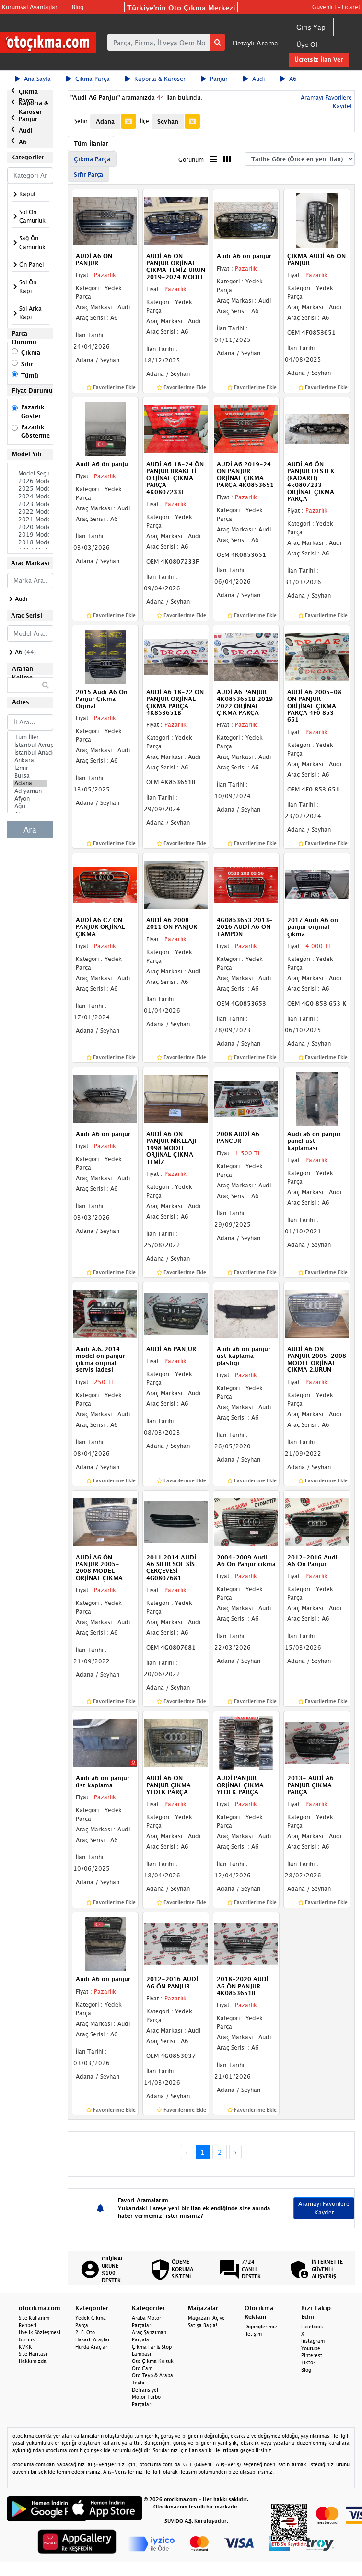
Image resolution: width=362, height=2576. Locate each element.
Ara (29, 829)
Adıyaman (30, 791)
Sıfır (27, 364)
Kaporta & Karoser (155, 78)
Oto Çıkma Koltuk (153, 2361)
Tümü (29, 375)
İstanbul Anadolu (30, 753)
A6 (288, 78)
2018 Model (30, 542)
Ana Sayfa (33, 78)
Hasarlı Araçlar (92, 2339)
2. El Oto (85, 2332)
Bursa (30, 776)
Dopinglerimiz (261, 2326)
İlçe (144, 120)
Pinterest (311, 2355)
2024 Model (30, 496)
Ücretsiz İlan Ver (318, 59)
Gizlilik (27, 2339)
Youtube (310, 2348)
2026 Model (30, 481)
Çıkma (30, 352)
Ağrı (30, 806)
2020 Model (30, 527)
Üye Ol (306, 44)
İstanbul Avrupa (30, 745)
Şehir (81, 120)
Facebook (312, 2326)
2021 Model (30, 519)
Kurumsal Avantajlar (30, 7)
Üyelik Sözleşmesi (39, 2332)
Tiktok (308, 2362)
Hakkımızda (33, 2361)
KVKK (25, 2347)
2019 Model (30, 535)
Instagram (313, 2341)
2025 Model (30, 489)
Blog (77, 7)
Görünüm (191, 159)
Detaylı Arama (255, 43)
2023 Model (30, 504)
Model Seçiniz (30, 473)
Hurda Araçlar (91, 2347)
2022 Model (30, 512)
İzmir (30, 768)
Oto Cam (142, 2368)
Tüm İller (30, 737)
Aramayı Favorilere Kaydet (324, 2208)
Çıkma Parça (88, 78)
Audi (254, 78)
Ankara (30, 760)
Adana (30, 783)
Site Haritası (33, 2354)
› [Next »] (235, 2152)
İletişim (253, 2334)
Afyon (30, 798)
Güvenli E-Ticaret (336, 7)
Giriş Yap (311, 27)
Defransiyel (145, 2390)
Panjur (214, 78)
